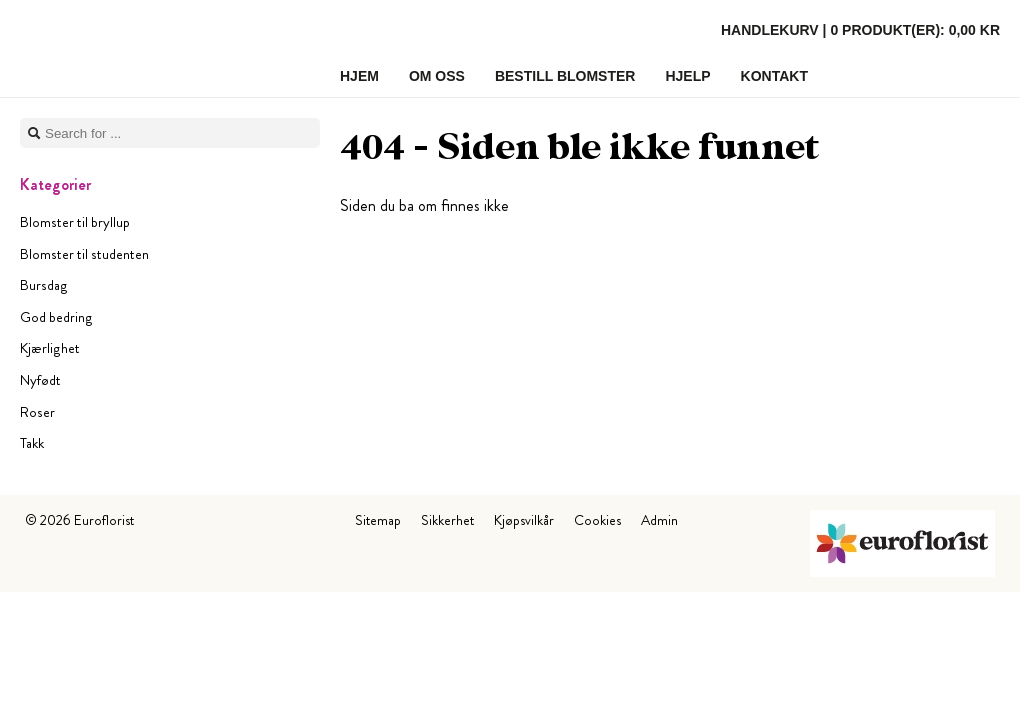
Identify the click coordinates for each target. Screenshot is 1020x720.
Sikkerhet (447, 520)
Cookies (597, 520)
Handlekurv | (860, 30)
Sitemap (378, 520)
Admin (659, 520)
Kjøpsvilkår (524, 520)
